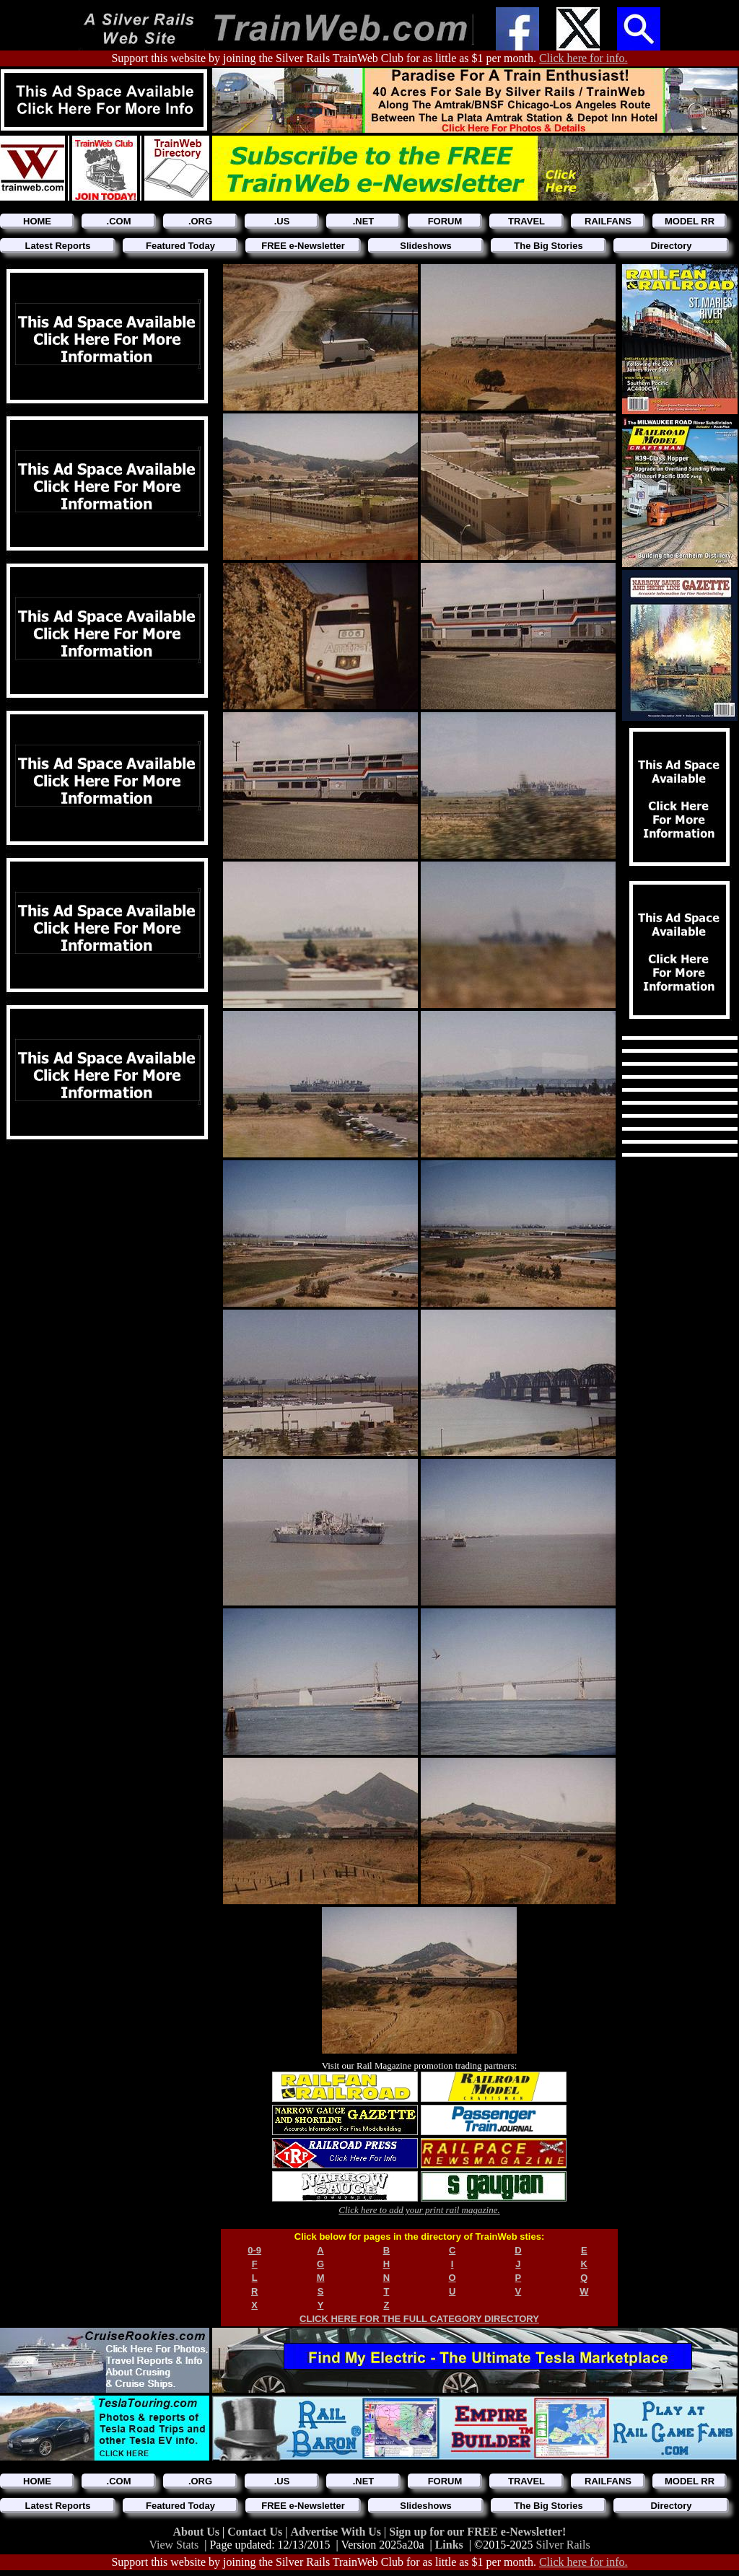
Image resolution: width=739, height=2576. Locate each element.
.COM (119, 221)
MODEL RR (689, 221)
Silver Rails (563, 2544)
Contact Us (256, 2531)
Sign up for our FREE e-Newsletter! (477, 2531)
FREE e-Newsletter (303, 245)
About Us (197, 2531)
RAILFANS (608, 221)
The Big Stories (548, 245)
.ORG (200, 221)
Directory (670, 245)
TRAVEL (526, 221)
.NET (364, 221)
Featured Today (180, 245)
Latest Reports (57, 245)
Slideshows (426, 245)
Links (449, 2544)
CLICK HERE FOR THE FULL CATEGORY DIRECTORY (419, 2318)
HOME (37, 221)
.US (282, 221)
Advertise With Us (337, 2531)
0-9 (254, 2250)
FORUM (445, 221)
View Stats (173, 2544)
